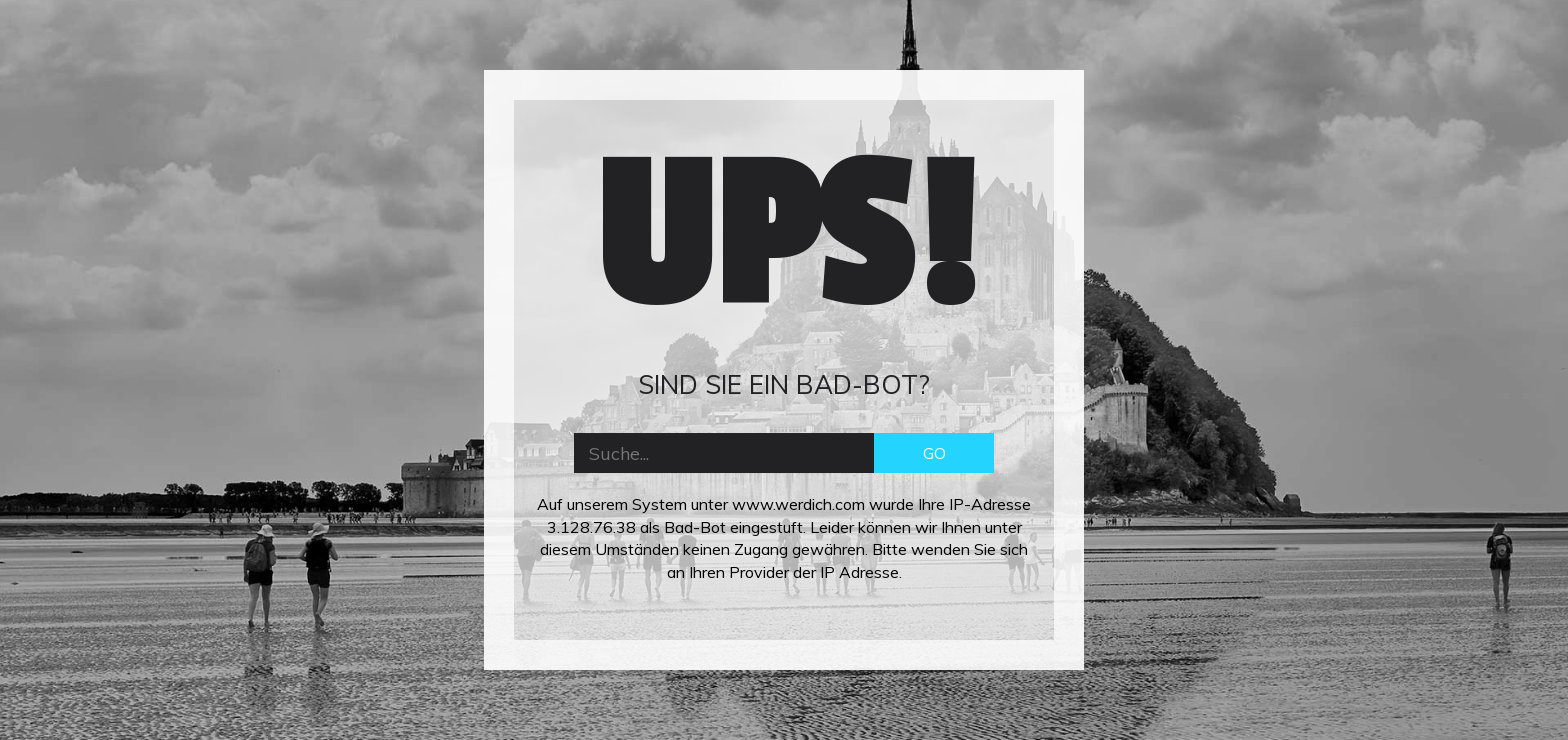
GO (934, 453)
